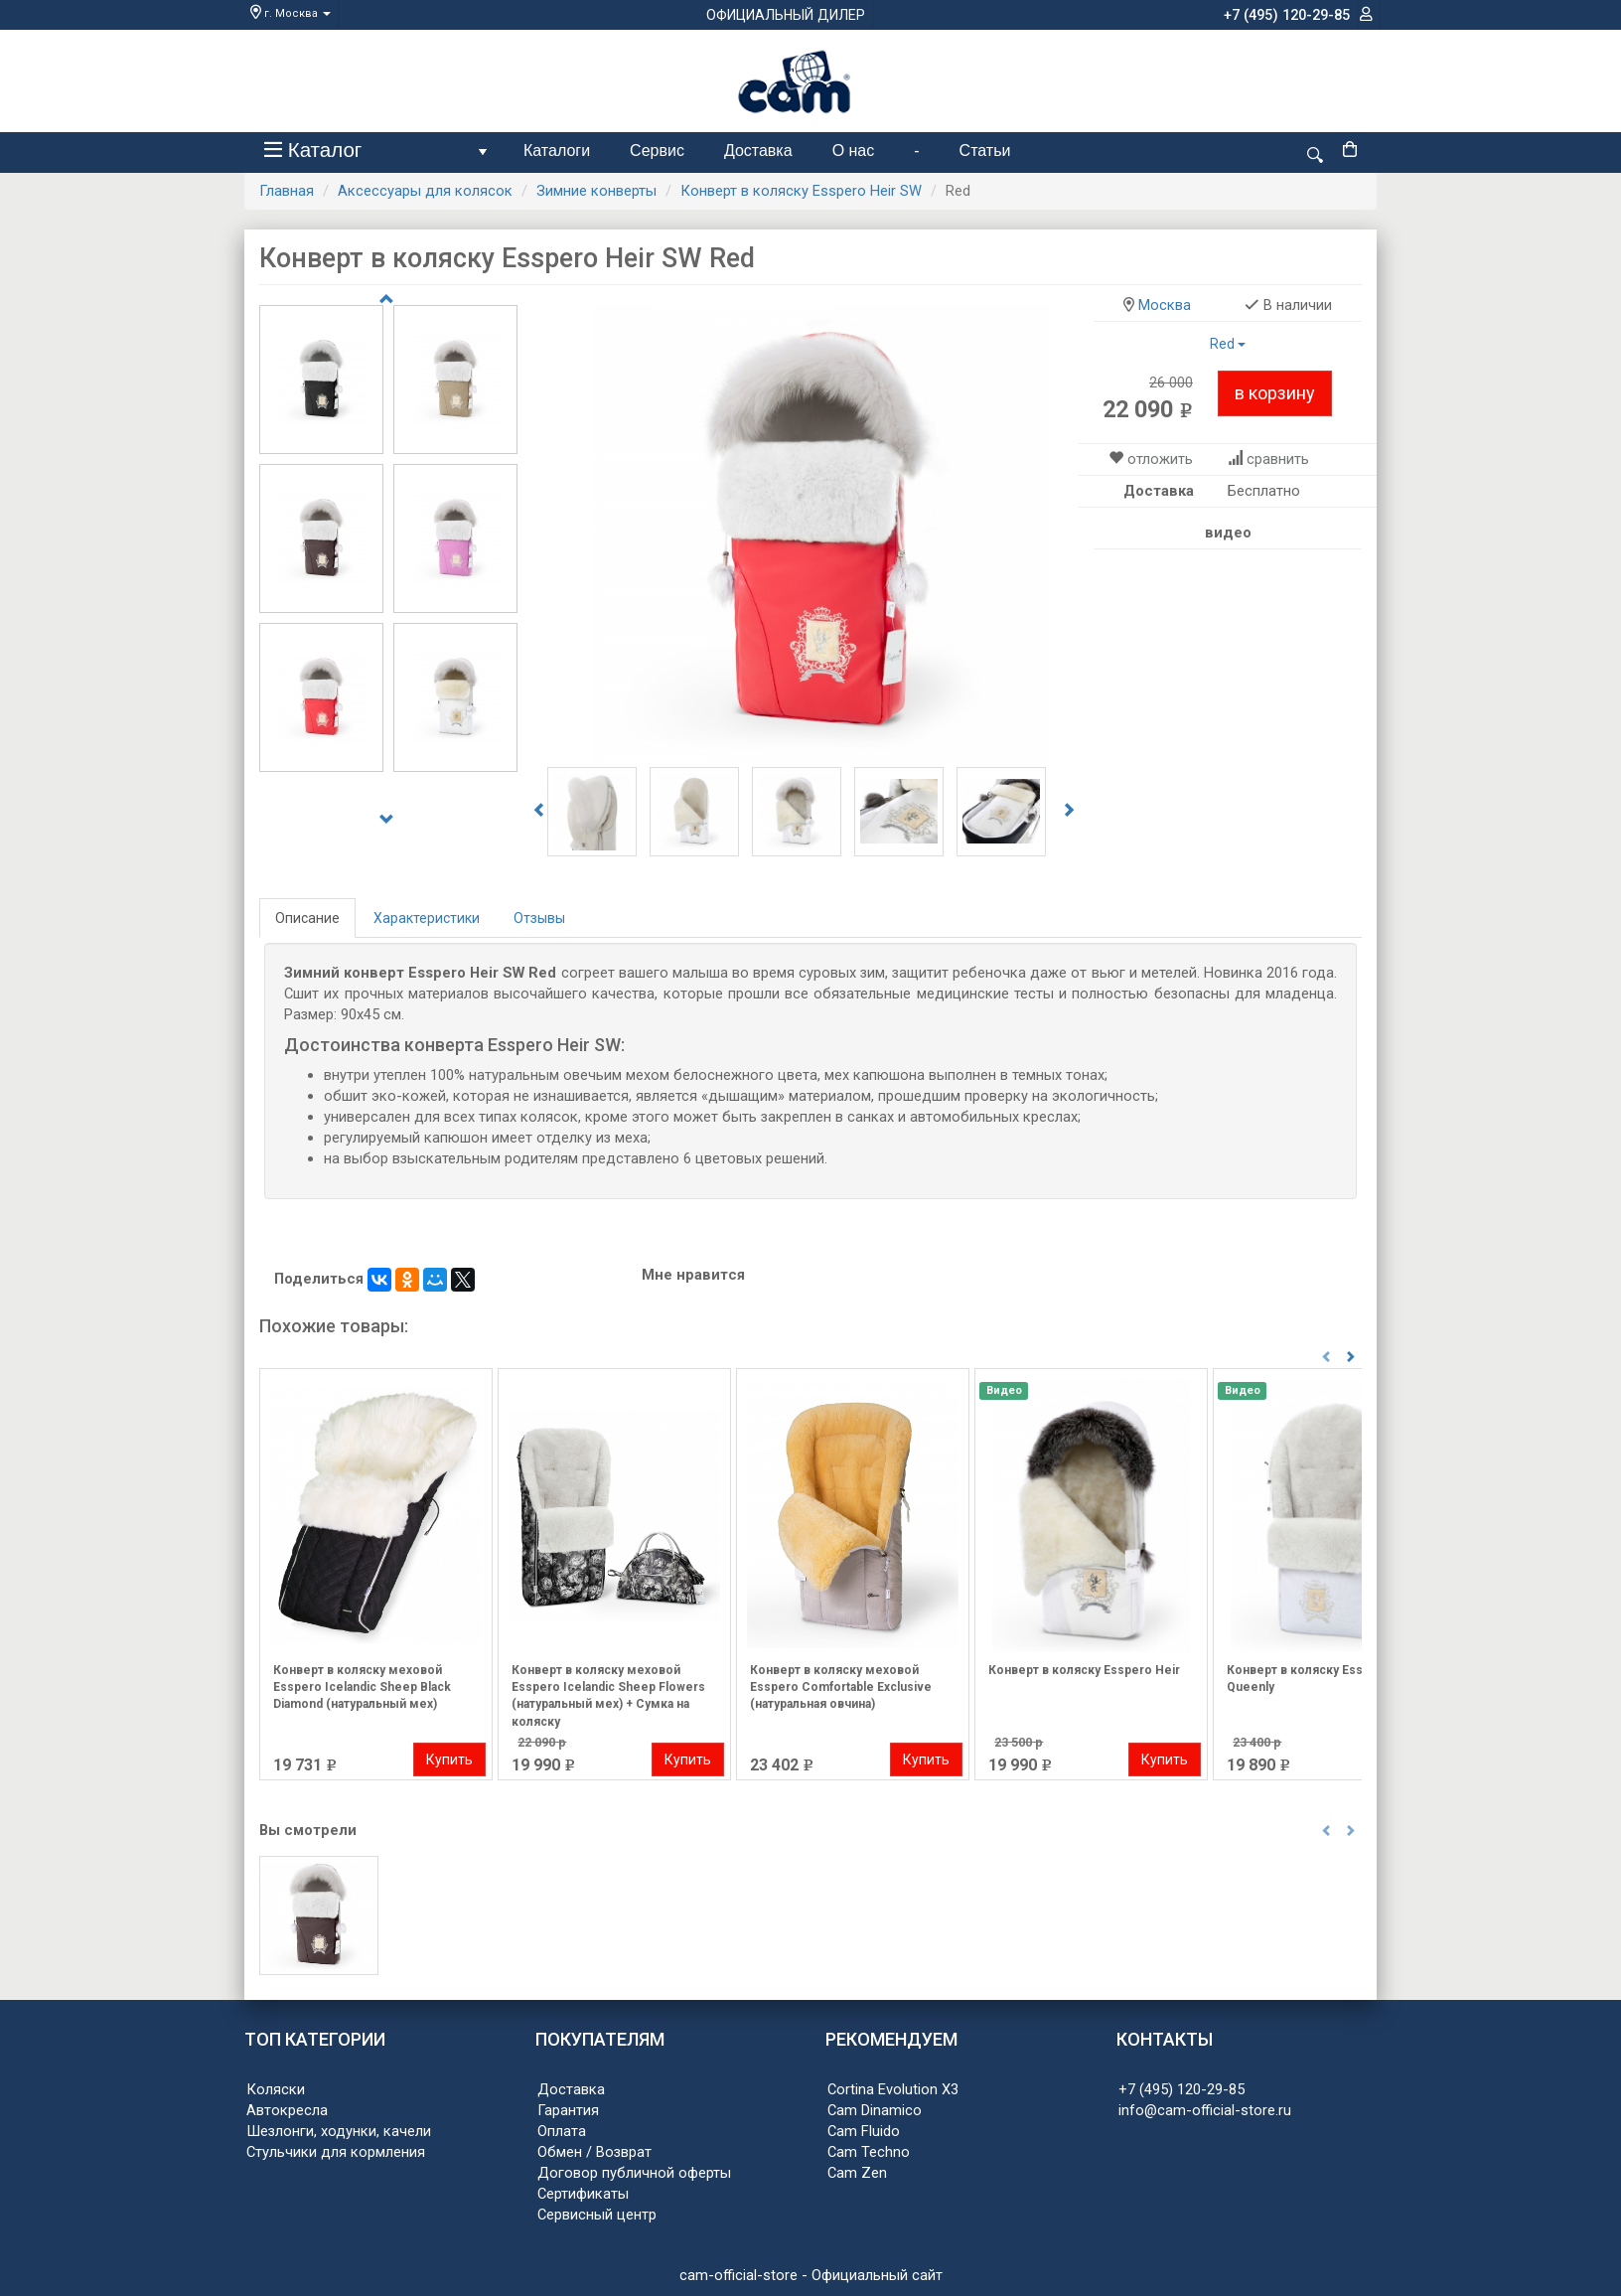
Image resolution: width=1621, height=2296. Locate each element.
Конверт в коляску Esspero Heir (1084, 1670)
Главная (286, 191)
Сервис (657, 150)
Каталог (379, 154)
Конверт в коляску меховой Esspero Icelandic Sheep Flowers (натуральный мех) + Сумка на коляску (608, 1692)
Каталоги (556, 150)
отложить (1160, 459)
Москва (1164, 305)
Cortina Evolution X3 (892, 2089)
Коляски (275, 2089)
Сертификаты (583, 2194)
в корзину (1275, 393)
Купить (449, 1759)
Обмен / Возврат (594, 2152)
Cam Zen (857, 2173)
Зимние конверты (596, 191)
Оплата (561, 2131)
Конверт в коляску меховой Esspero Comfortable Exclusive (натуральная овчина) (841, 1687)
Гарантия (568, 2110)
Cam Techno (868, 2152)
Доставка (758, 150)
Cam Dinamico (874, 2110)
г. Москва (290, 13)
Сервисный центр (597, 2214)
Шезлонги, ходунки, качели (338, 2131)
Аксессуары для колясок (425, 191)
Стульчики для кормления (335, 2152)
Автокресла (287, 2110)
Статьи (985, 150)
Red (1228, 344)
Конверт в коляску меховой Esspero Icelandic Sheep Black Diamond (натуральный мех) (362, 1687)
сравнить (1278, 459)
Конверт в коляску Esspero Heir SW (801, 191)
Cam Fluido (863, 2131)
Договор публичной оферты (634, 2173)
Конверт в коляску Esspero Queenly (1309, 1678)
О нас (853, 150)
